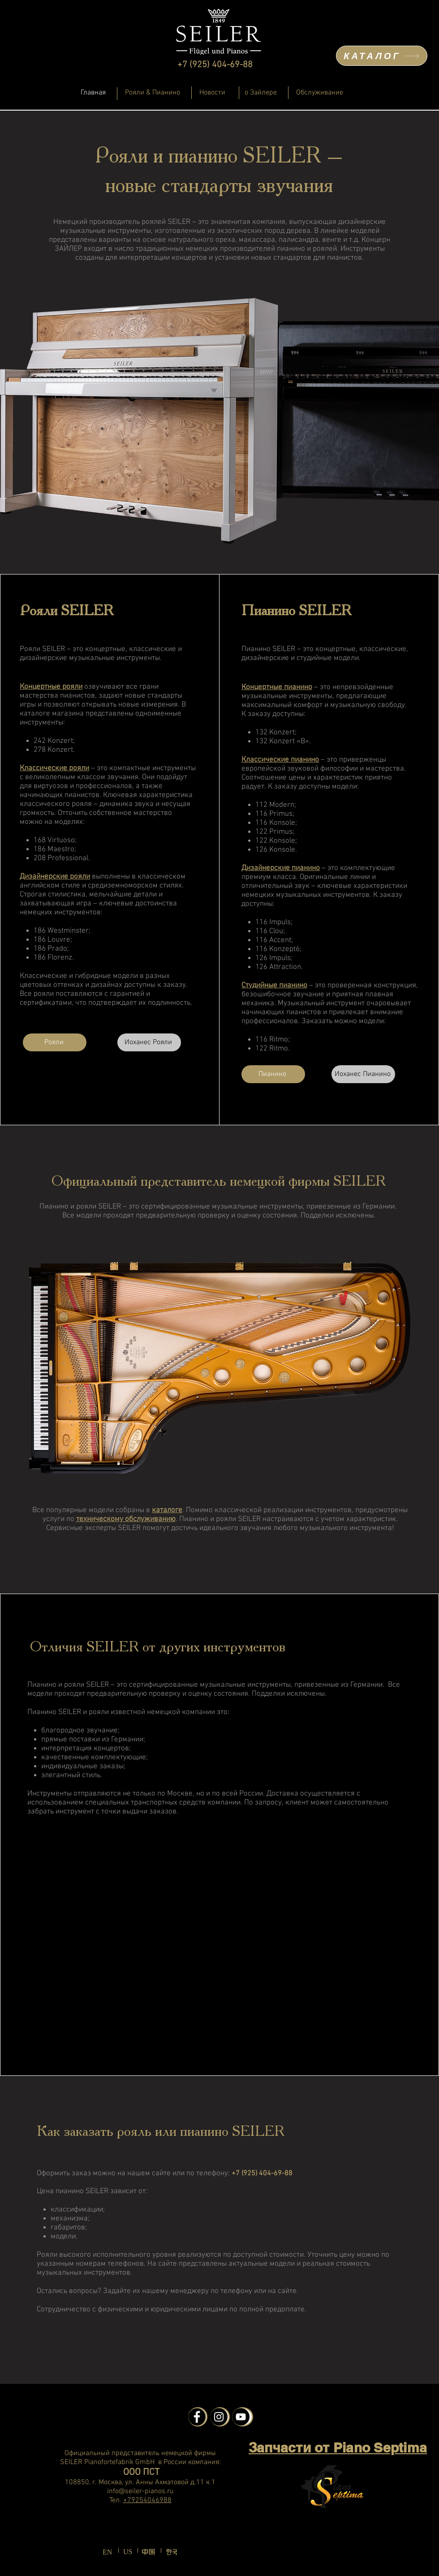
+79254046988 (147, 2500)
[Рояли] (54, 1042)
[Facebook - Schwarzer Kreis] (197, 2417)
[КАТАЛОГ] (381, 56)
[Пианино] (273, 1074)
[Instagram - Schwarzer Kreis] (219, 2417)
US (127, 2551)
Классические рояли (54, 768)
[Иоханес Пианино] (363, 1074)
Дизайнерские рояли (55, 876)
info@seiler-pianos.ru (140, 2491)
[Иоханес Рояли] (149, 1042)
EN (107, 2552)
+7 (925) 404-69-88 (215, 65)
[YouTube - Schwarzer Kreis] (241, 2417)
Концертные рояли (51, 686)
